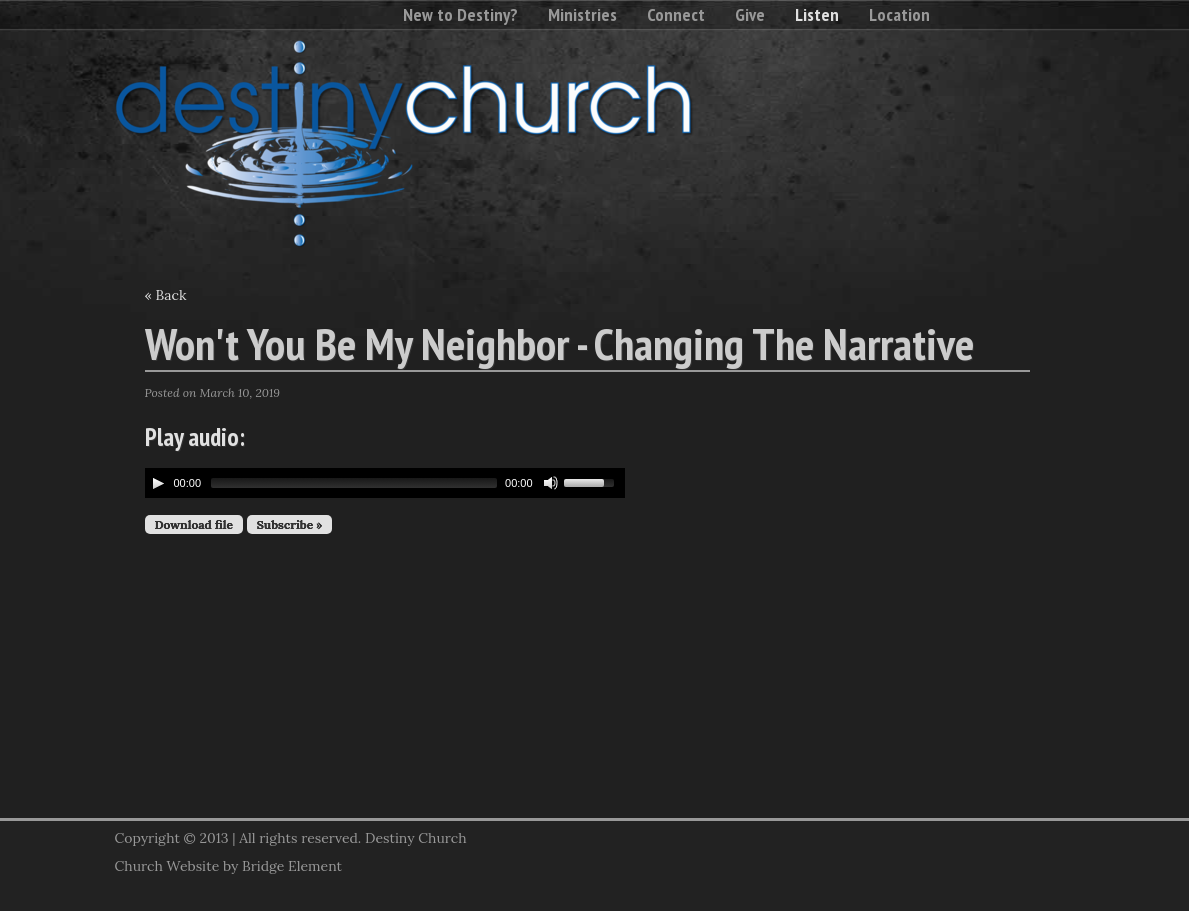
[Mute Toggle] (551, 483)
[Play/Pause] (158, 483)
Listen (817, 14)
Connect (676, 14)
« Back (166, 295)
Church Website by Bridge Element (228, 866)
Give (750, 14)
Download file (194, 524)
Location (899, 14)
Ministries (582, 14)
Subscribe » (290, 524)
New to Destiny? (460, 14)
